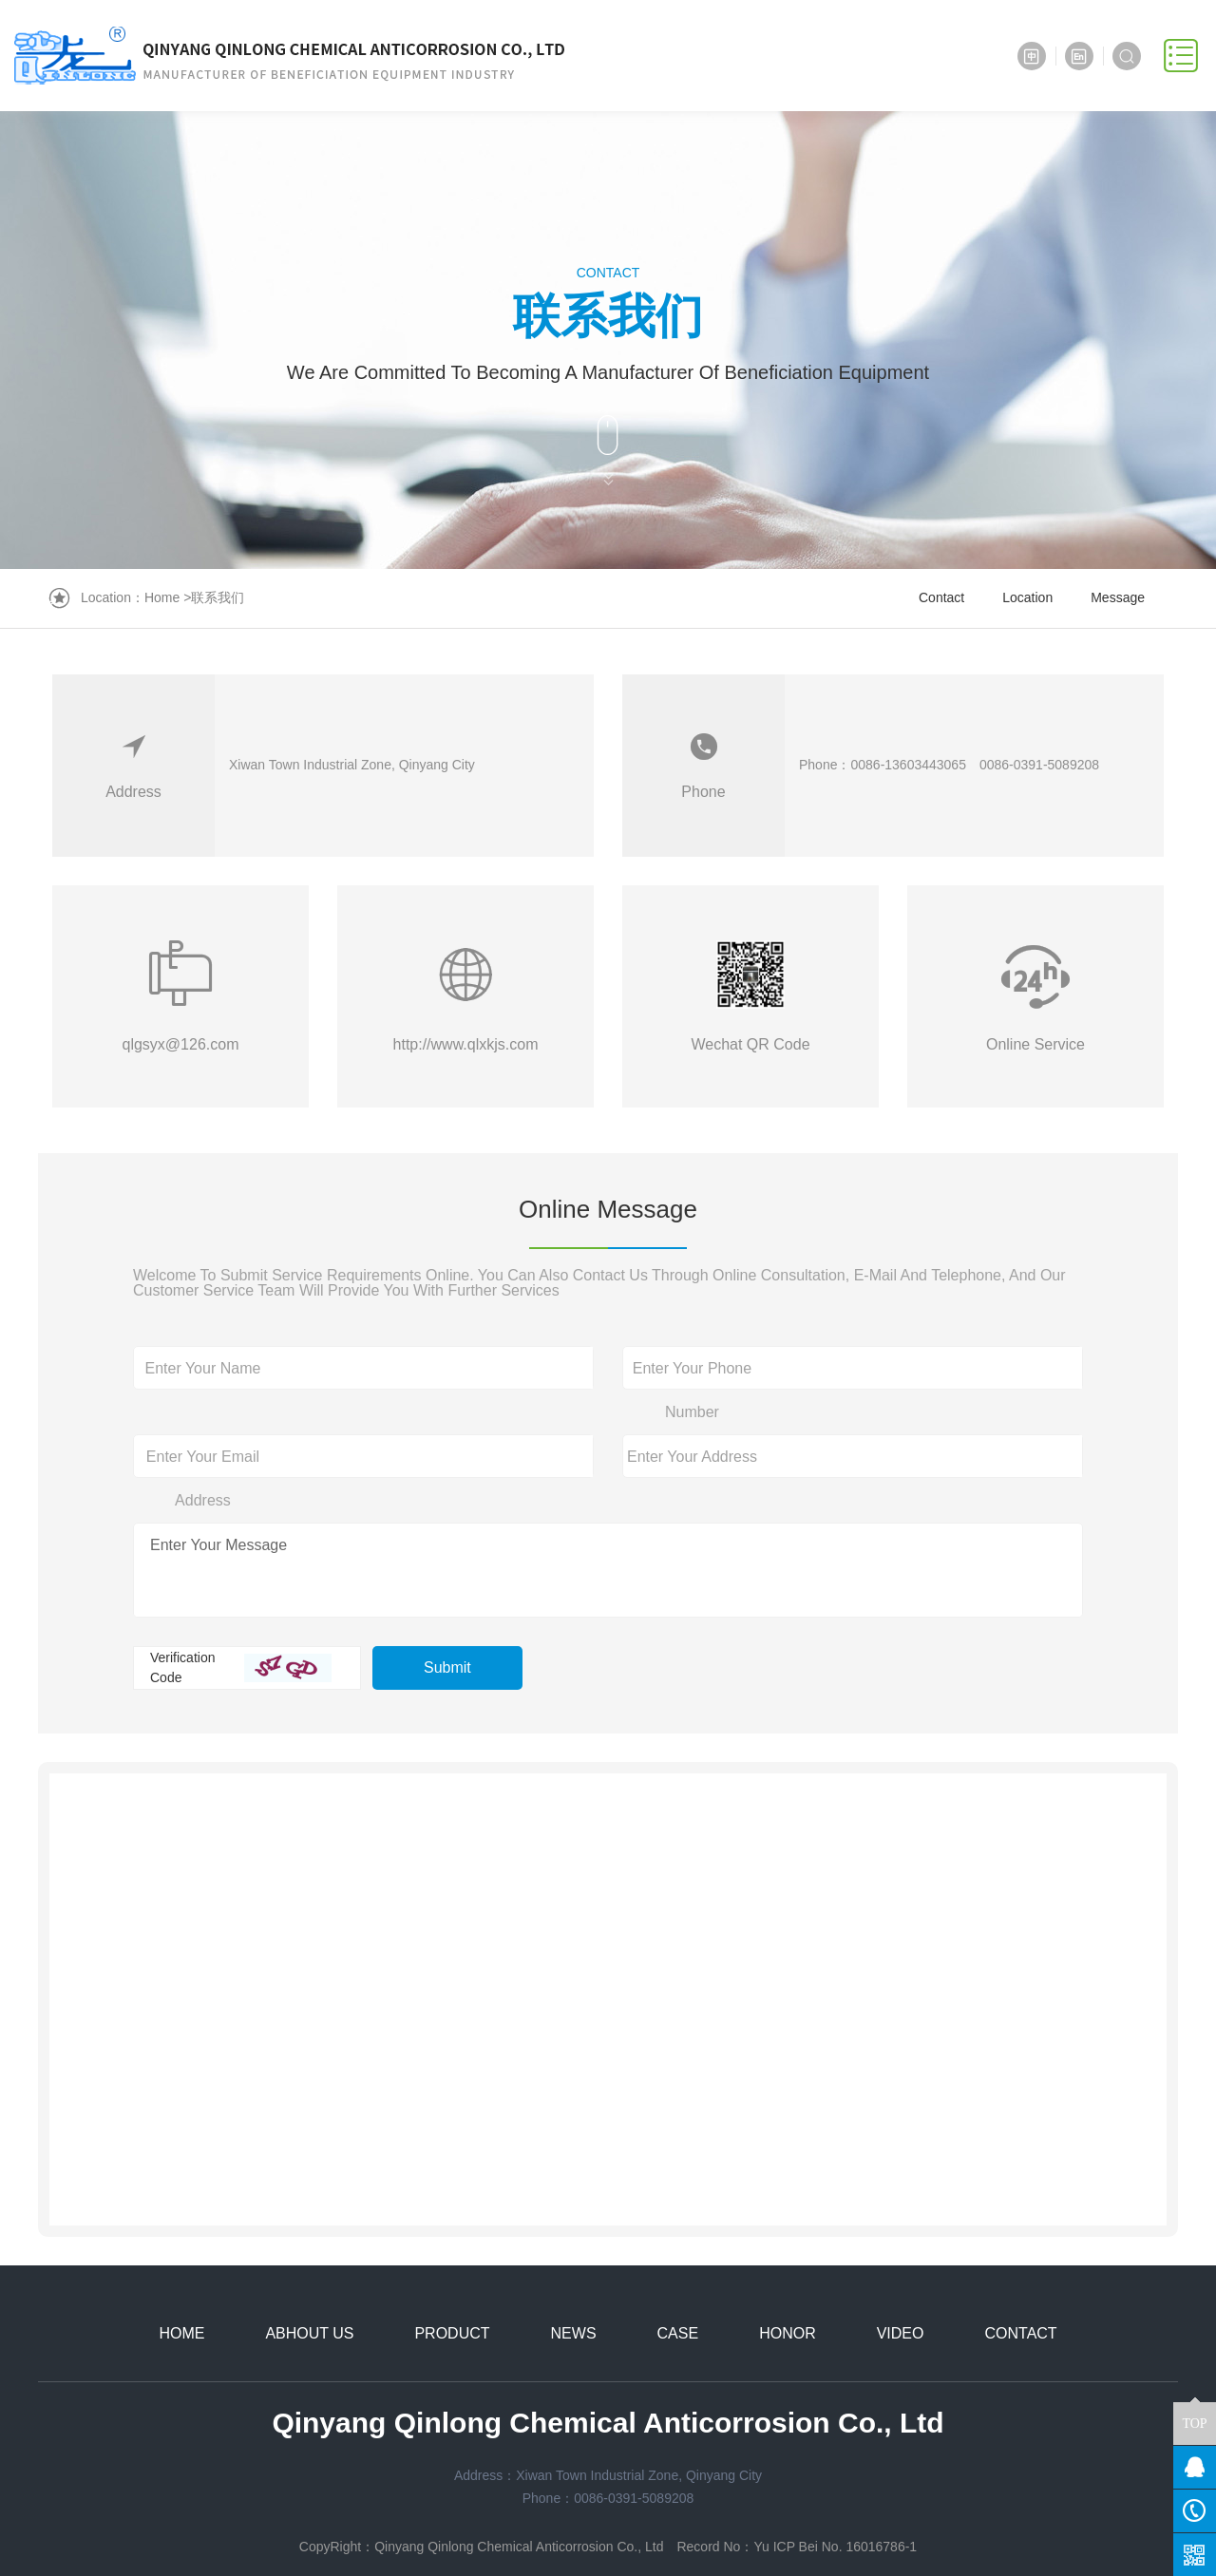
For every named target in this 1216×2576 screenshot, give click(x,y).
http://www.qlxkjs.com (466, 1044)
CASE (678, 2333)
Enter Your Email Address (202, 1478)
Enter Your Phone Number (692, 1390)
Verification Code (182, 1667)
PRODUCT (451, 2333)
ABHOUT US (309, 2333)
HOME (181, 2333)
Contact (941, 597)
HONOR (787, 2333)
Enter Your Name (203, 1368)
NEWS (574, 2333)
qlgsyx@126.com (181, 1044)
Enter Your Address (692, 1457)
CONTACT (1020, 2333)
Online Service (1035, 1044)
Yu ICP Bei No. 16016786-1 (835, 2546)
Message (1118, 597)
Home (162, 597)
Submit (447, 1667)
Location (1027, 597)
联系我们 (217, 597)
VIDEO (900, 2333)
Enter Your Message (218, 1545)
